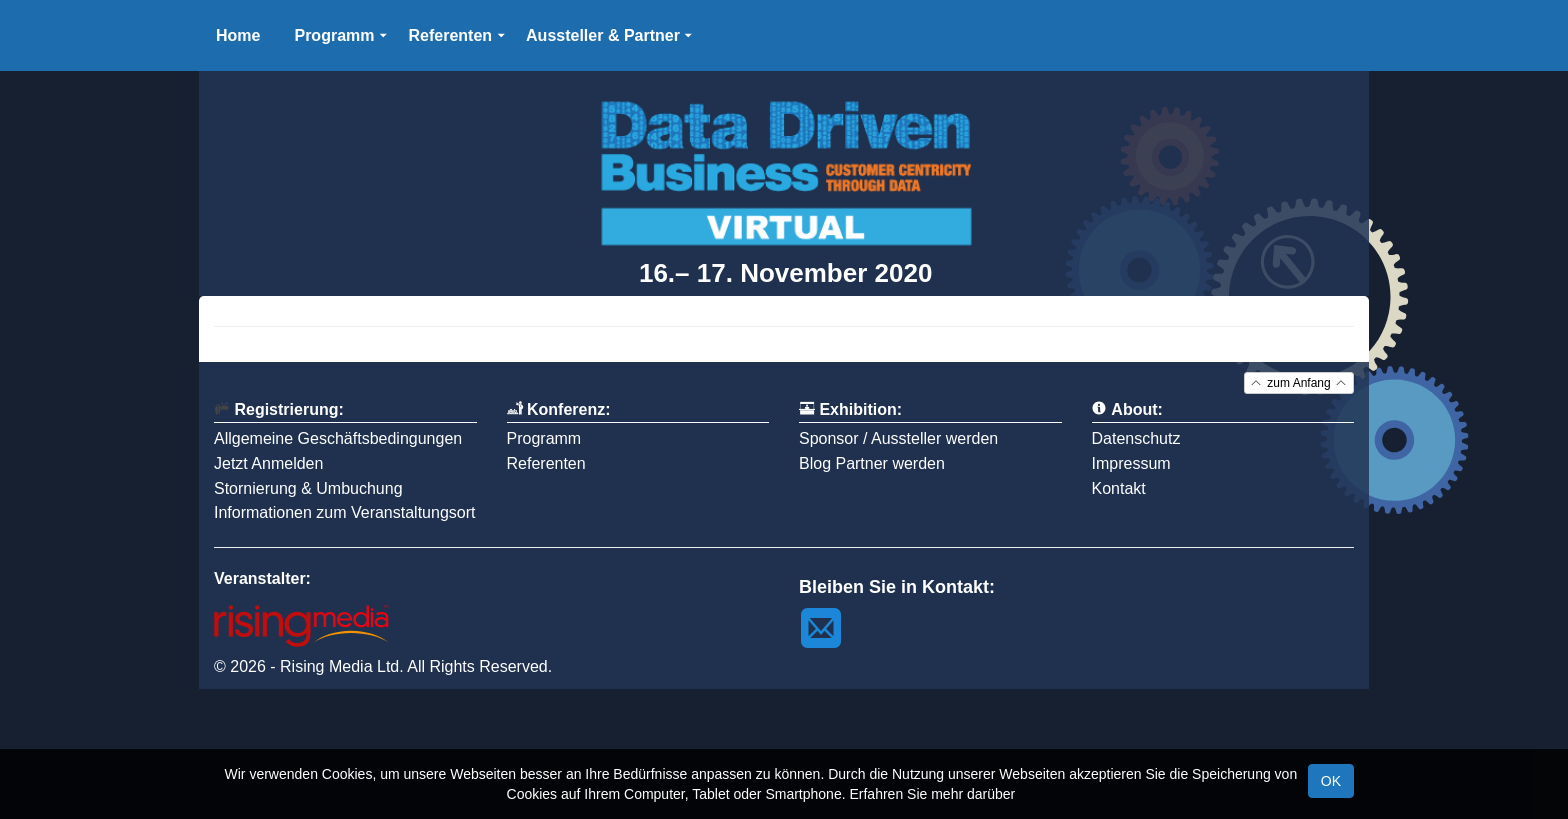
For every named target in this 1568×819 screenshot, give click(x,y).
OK (1331, 781)
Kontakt (1119, 488)
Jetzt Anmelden (268, 463)
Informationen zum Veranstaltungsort (344, 512)
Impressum (1131, 463)
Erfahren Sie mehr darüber (932, 794)
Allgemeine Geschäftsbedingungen (338, 438)
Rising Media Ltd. (342, 666)
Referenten (546, 463)
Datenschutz (1136, 438)
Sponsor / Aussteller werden (898, 438)
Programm (544, 438)
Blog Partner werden (872, 463)
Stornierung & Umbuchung (308, 488)
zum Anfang (1299, 383)
